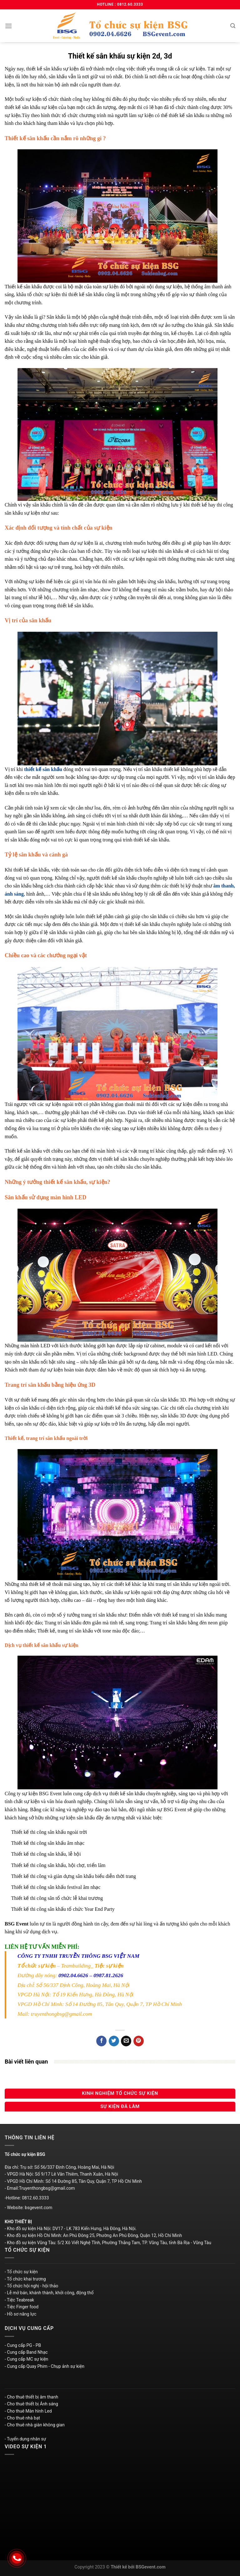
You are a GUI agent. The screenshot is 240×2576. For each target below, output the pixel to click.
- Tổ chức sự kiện (21, 2271)
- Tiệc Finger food (21, 2306)
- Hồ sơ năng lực (20, 2313)
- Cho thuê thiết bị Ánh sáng (31, 2403)
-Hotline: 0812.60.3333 (27, 2197)
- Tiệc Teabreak (19, 2299)
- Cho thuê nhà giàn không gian (35, 2424)
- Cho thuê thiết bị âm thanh (31, 2396)
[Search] (232, 26)
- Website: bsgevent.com (28, 2207)
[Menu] (8, 25)
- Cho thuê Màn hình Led (28, 2411)
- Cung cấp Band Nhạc (26, 2352)
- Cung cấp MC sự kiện (26, 2359)
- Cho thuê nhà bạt (22, 2417)
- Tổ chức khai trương (25, 2278)
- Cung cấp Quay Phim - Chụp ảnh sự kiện (44, 2366)
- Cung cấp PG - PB (23, 2345)
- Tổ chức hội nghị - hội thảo (31, 2285)
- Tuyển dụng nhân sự (25, 2438)
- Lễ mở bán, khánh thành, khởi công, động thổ (49, 2292)
